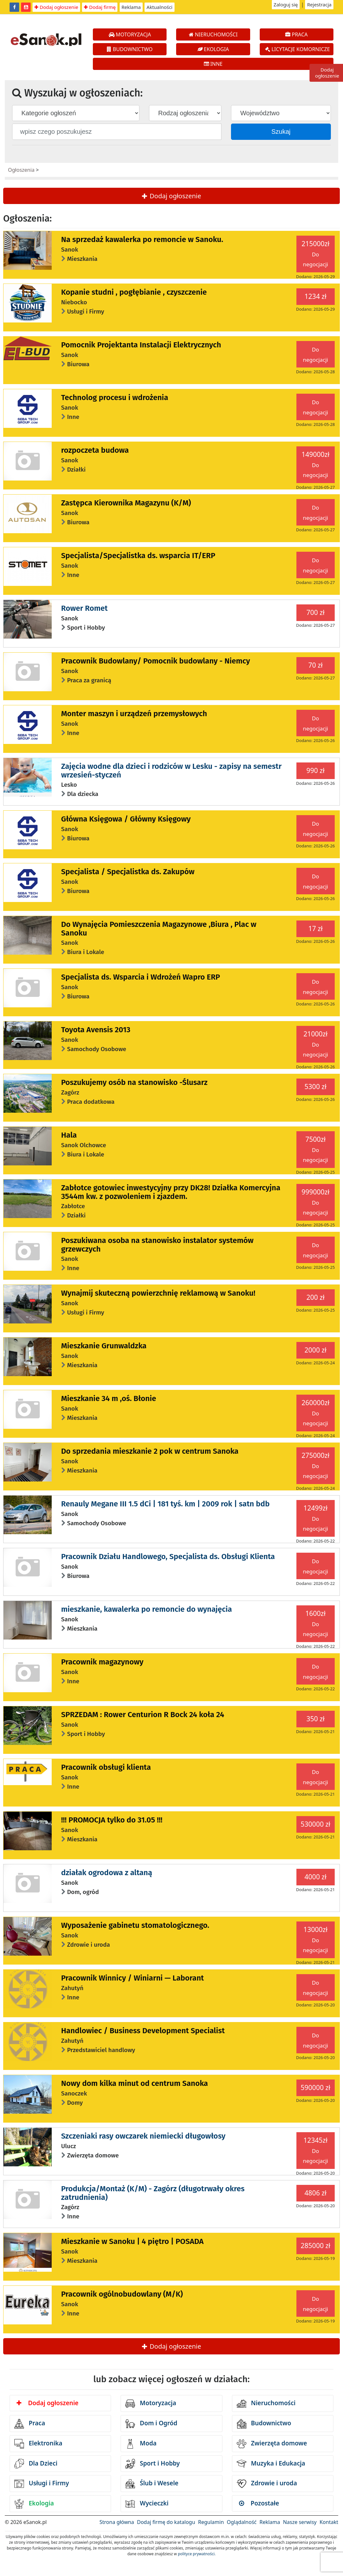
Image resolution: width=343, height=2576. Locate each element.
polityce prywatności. (196, 2554)
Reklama (131, 7)
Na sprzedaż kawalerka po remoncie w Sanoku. (142, 239)
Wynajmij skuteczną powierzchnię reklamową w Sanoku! (158, 1293)
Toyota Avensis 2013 (95, 1029)
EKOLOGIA (213, 49)
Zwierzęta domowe (272, 2444)
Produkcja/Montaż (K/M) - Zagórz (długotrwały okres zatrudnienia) (153, 2192)
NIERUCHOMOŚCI (213, 34)
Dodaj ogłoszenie (56, 7)
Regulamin (211, 2522)
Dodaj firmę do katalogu (166, 2522)
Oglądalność (242, 2522)
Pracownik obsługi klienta (106, 1767)
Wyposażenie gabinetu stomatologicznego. (135, 1925)
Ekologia (34, 2504)
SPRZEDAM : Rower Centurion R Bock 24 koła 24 (142, 1714)
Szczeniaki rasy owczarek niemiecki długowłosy (143, 2136)
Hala (69, 1135)
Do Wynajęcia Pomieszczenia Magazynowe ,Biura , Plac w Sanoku (159, 928)
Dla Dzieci (35, 2463)
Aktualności (159, 7)
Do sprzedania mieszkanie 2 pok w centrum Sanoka (150, 1451)
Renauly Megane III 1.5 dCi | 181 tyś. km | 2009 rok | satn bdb (165, 1503)
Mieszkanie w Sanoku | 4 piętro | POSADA (132, 2241)
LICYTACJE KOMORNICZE (297, 49)
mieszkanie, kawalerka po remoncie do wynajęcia (146, 1609)
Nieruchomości (266, 2403)
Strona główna (117, 2522)
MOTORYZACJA (130, 34)
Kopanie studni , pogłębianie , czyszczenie (134, 292)
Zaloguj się (286, 4)
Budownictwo (264, 2423)
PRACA (296, 34)
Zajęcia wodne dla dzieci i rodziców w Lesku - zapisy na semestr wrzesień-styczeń (171, 770)
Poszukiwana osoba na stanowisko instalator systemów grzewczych (157, 1244)
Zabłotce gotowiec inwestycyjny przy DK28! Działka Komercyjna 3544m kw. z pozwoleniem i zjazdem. (170, 1192)
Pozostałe (259, 2503)
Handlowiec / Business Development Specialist (143, 2030)
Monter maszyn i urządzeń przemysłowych (134, 713)
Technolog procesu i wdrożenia (114, 397)
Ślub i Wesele (151, 2484)
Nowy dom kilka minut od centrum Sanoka (134, 2083)
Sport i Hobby (152, 2463)
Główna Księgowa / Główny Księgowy (126, 818)
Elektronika (38, 2444)
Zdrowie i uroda (267, 2484)
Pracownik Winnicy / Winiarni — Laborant (132, 1978)
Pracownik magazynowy (102, 1661)
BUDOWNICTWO (130, 49)
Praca (29, 2423)
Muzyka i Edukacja (271, 2463)
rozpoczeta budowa (95, 450)
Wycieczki (146, 2504)
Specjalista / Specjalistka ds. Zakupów (128, 871)
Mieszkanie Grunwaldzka (104, 1345)
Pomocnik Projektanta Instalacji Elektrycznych (141, 344)
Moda (140, 2444)
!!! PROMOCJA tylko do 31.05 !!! (112, 1819)
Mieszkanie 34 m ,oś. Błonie (108, 1398)
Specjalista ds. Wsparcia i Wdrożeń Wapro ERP (140, 977)
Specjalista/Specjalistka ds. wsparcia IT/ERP (138, 555)
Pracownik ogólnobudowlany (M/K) (122, 2294)
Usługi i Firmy (41, 2484)
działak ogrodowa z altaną (106, 1872)
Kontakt (328, 2522)
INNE (213, 63)
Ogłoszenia (21, 169)
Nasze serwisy (300, 2522)
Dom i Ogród (151, 2423)
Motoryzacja (150, 2403)
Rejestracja (319, 4)
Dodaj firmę (100, 7)
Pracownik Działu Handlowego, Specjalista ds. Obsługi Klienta (168, 1556)
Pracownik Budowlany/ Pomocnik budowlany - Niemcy (155, 660)
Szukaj (280, 131)
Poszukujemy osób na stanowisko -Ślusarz (134, 1082)
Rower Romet (84, 608)
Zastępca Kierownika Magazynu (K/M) (126, 502)
